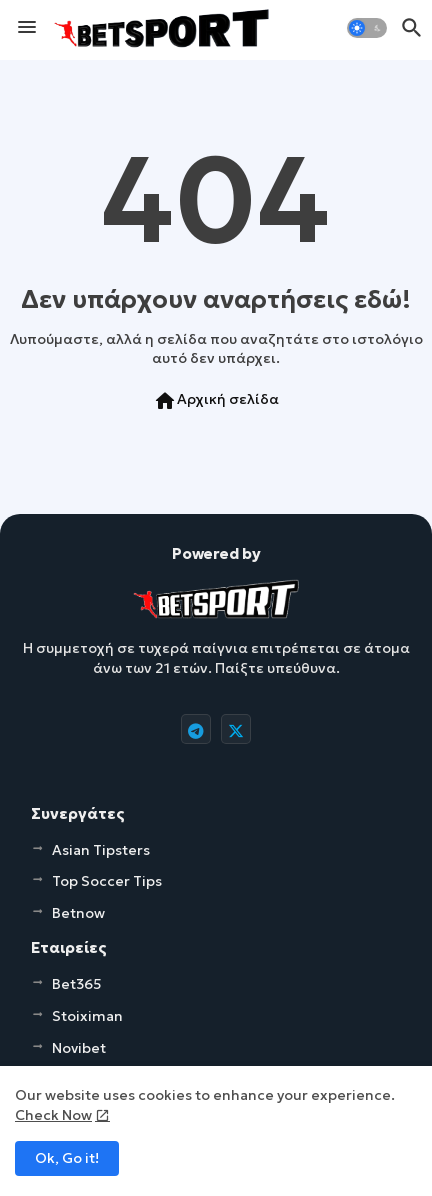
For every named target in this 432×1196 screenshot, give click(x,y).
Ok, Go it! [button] (67, 1158)
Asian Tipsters (101, 850)
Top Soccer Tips (107, 881)
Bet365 (77, 984)
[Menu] (27, 28)
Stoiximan (87, 1016)
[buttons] (196, 729)
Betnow (78, 913)
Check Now (53, 1115)
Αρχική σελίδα (216, 401)
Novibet (79, 1048)
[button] (367, 28)
